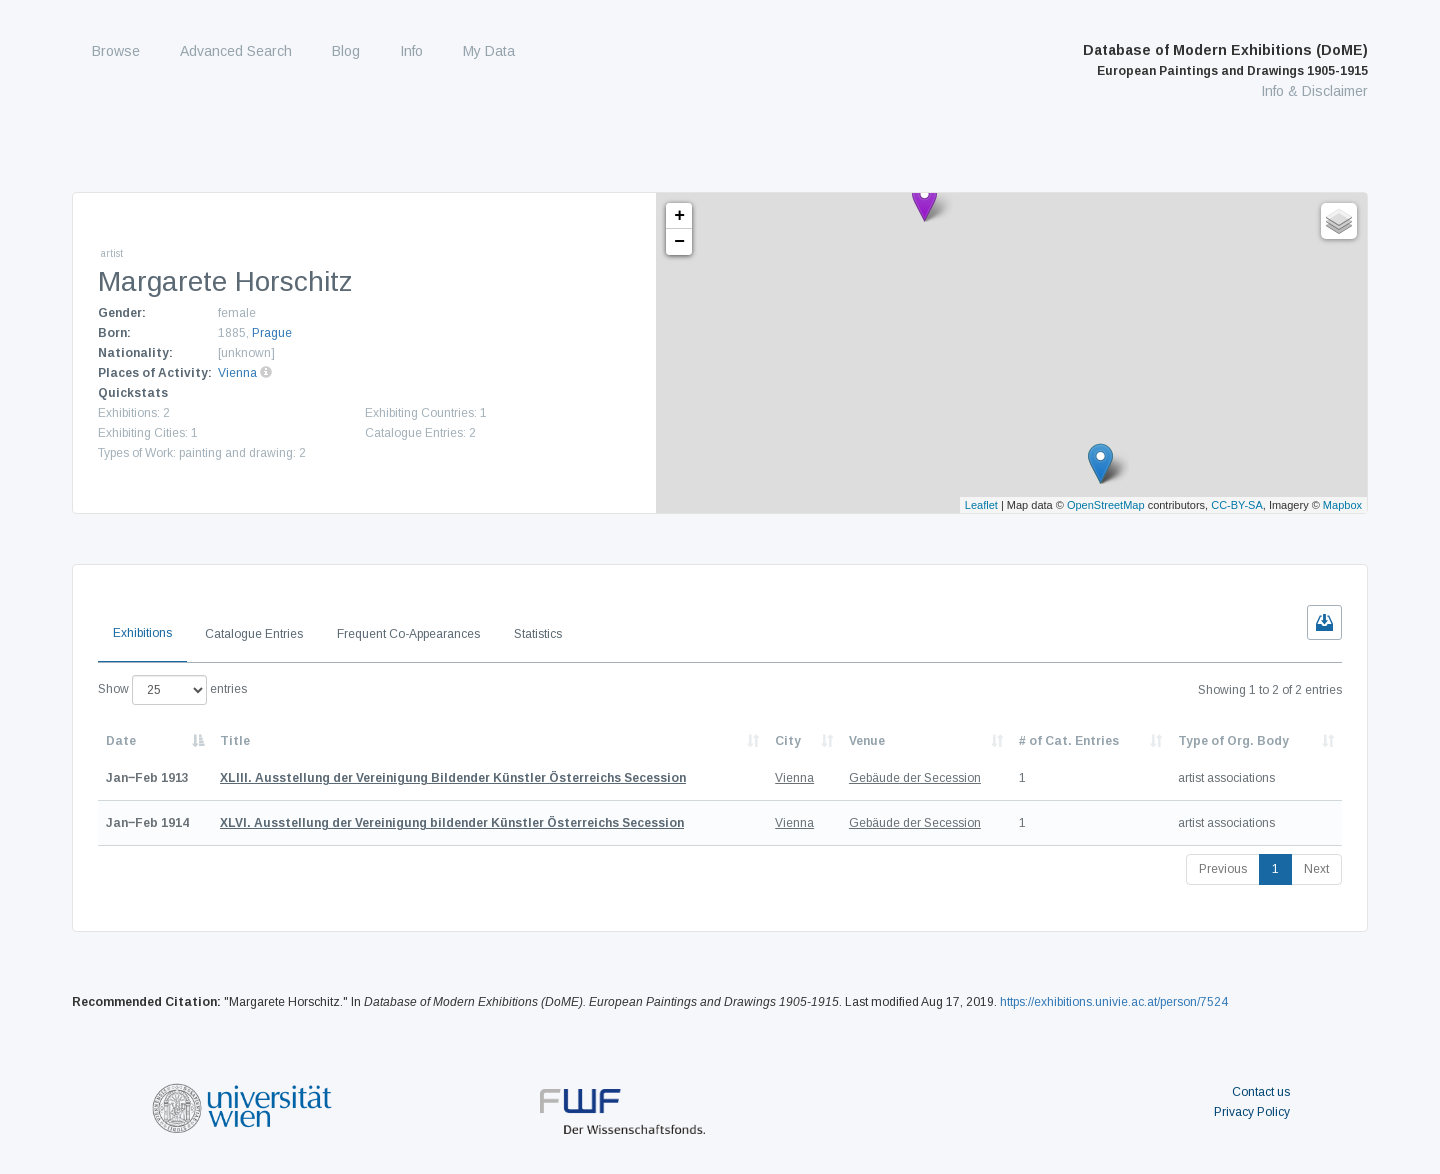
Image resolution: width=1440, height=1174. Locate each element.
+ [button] (679, 216)
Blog (346, 51)
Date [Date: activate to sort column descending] (121, 741)
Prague (272, 333)
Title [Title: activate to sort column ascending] (235, 741)
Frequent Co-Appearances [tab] (408, 634)
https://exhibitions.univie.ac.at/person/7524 (1114, 1002)
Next (1316, 869)
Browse (116, 51)
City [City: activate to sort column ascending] (788, 741)
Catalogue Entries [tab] (254, 634)
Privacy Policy (1252, 1112)
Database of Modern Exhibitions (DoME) (1225, 60)
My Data (489, 51)
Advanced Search (236, 51)
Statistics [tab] (538, 634)
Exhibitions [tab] (142, 633)
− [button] (679, 242)
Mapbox (1342, 505)
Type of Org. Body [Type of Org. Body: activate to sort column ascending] (1233, 741)
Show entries (172, 690)
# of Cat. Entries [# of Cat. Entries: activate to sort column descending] (1069, 741)
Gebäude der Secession (915, 778)
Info (411, 51)
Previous (1223, 869)
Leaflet (981, 505)
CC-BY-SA (1237, 505)
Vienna (237, 373)
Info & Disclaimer (1314, 91)
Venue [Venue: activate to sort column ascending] (867, 741)
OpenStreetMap (1106, 505)
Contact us (1261, 1092)
